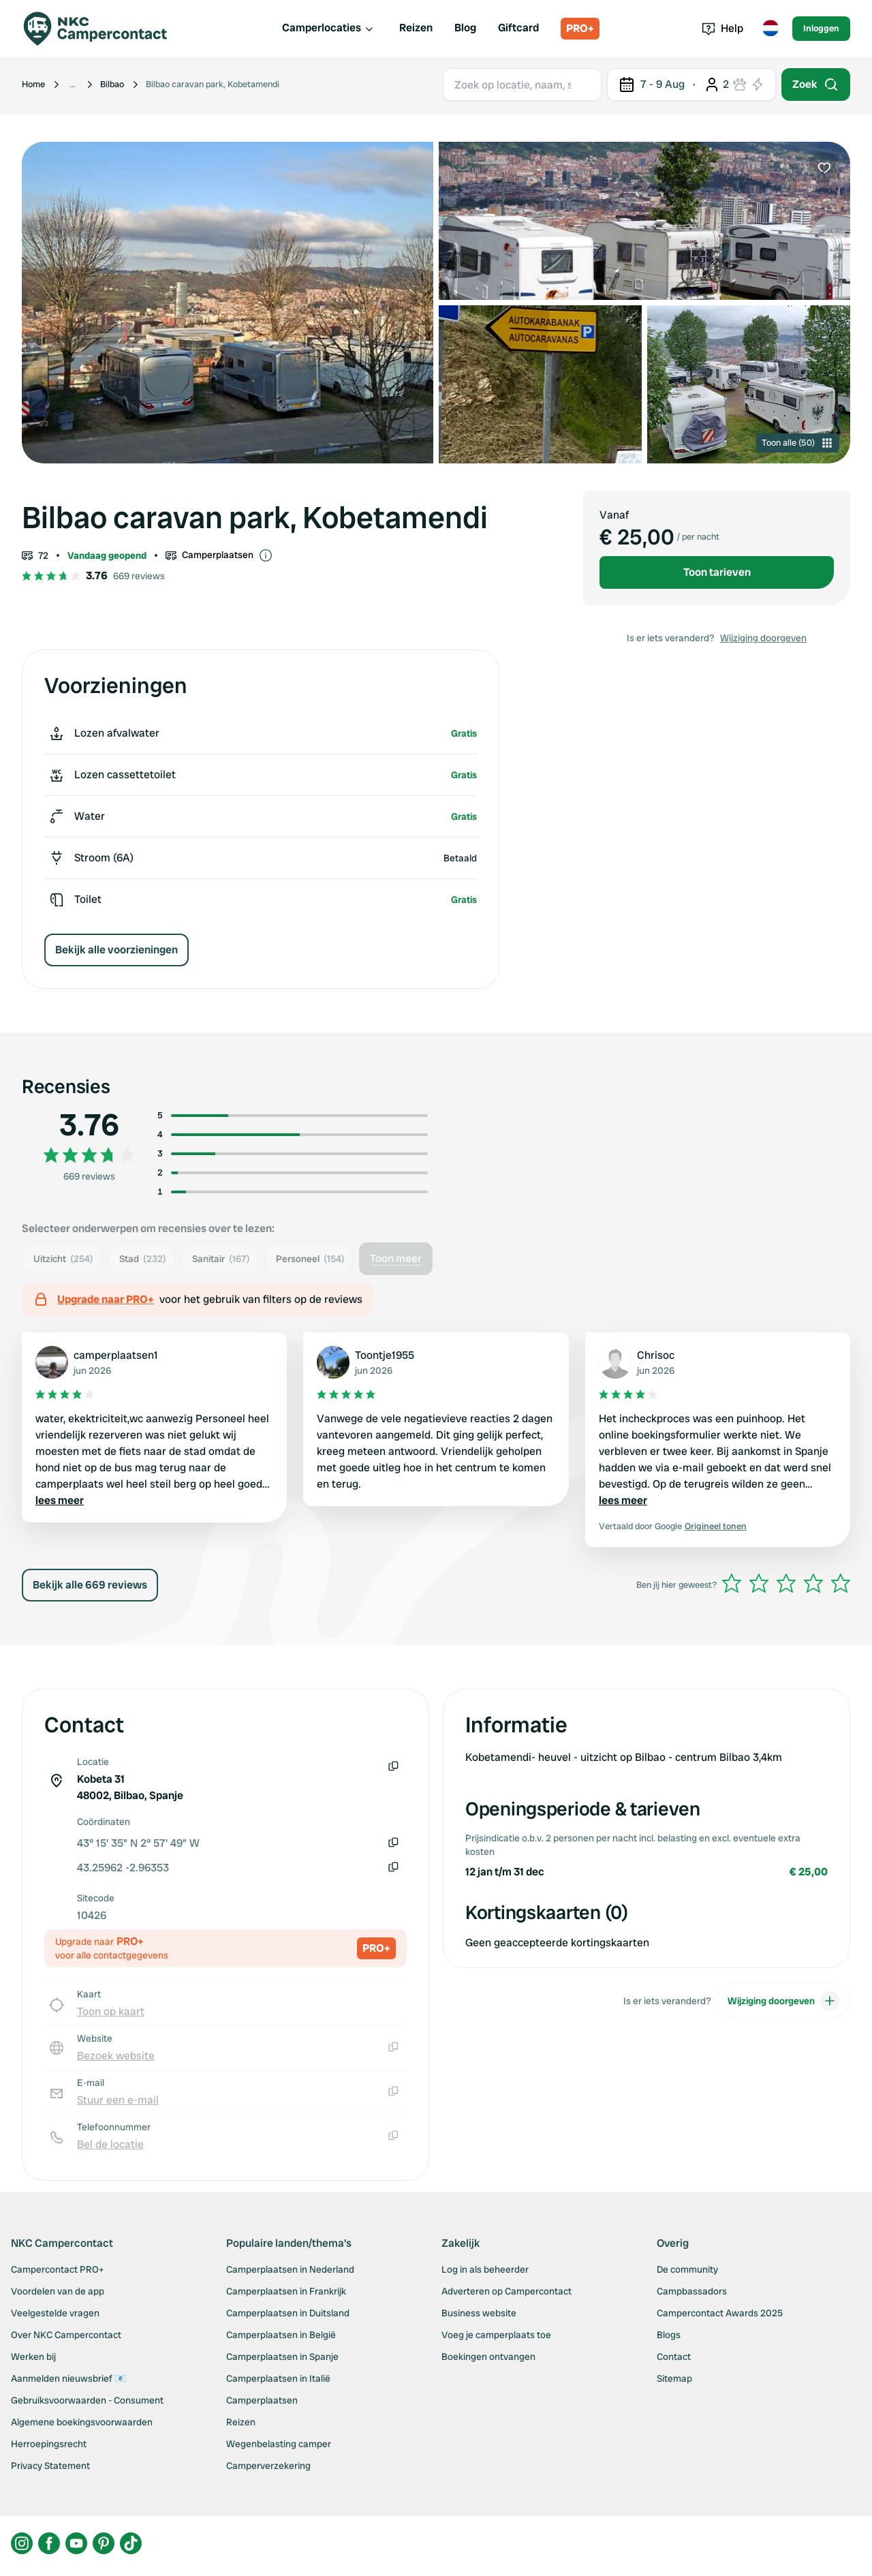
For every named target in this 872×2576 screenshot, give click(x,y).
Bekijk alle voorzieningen (116, 949)
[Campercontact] (103, 28)
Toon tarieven (717, 572)
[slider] (786, 1583)
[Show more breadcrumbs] (72, 84)
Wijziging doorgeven (763, 638)
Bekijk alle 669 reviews (90, 1585)
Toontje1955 (384, 1355)
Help (722, 28)
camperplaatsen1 (116, 1355)
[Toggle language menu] (770, 28)
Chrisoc (655, 1355)
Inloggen (821, 28)
